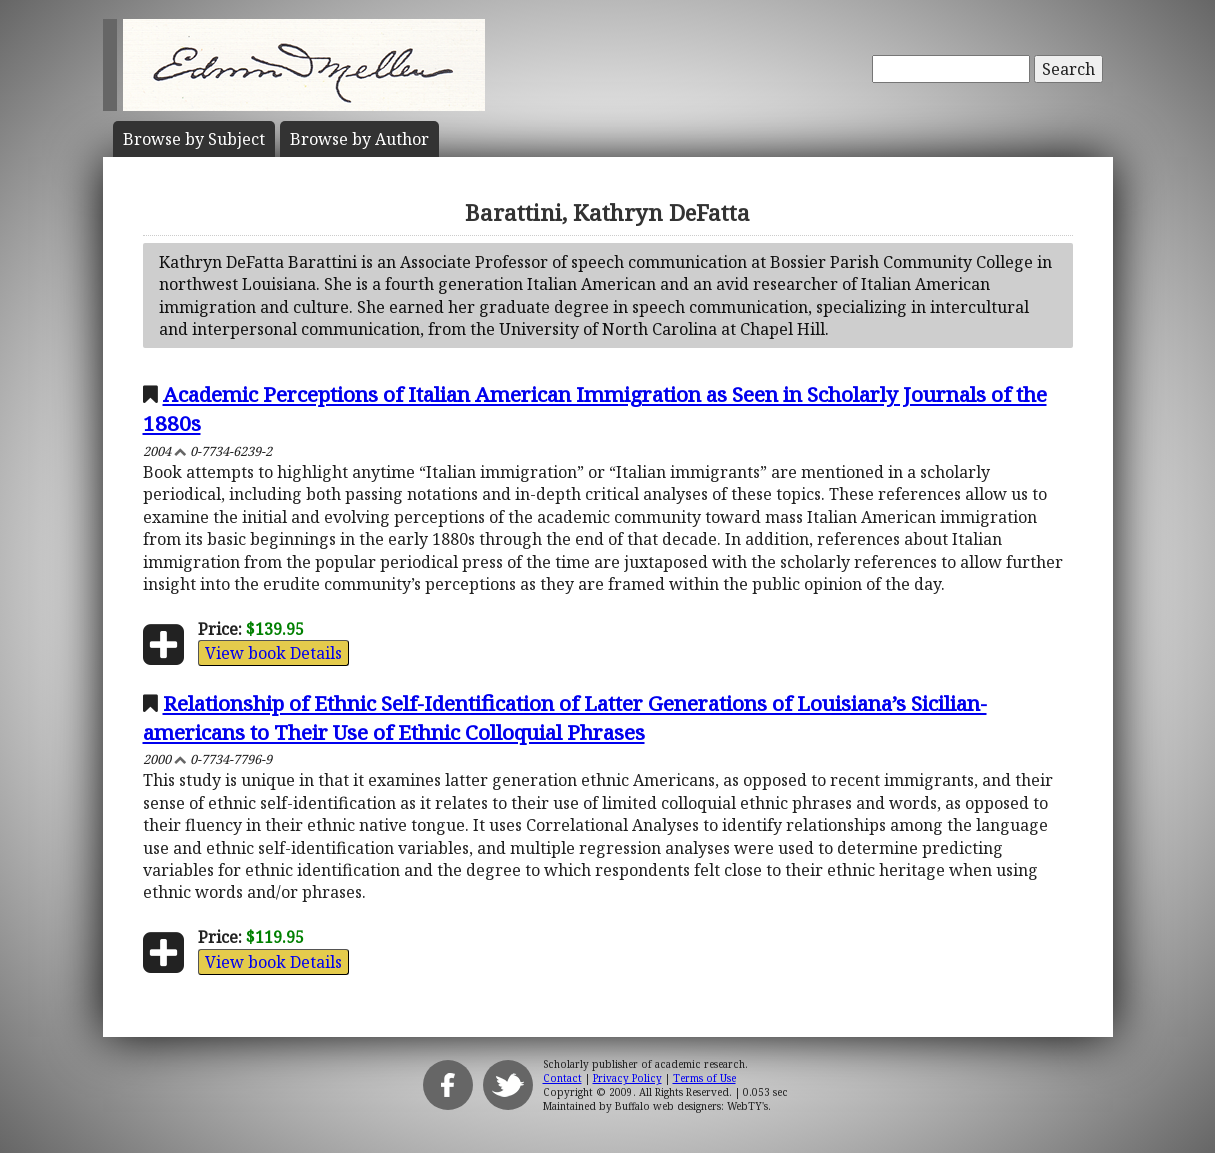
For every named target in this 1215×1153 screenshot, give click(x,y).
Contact (562, 1078)
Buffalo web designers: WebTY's (691, 1106)
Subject (194, 139)
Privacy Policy (627, 1078)
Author (359, 139)
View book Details (273, 653)
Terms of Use (704, 1078)
